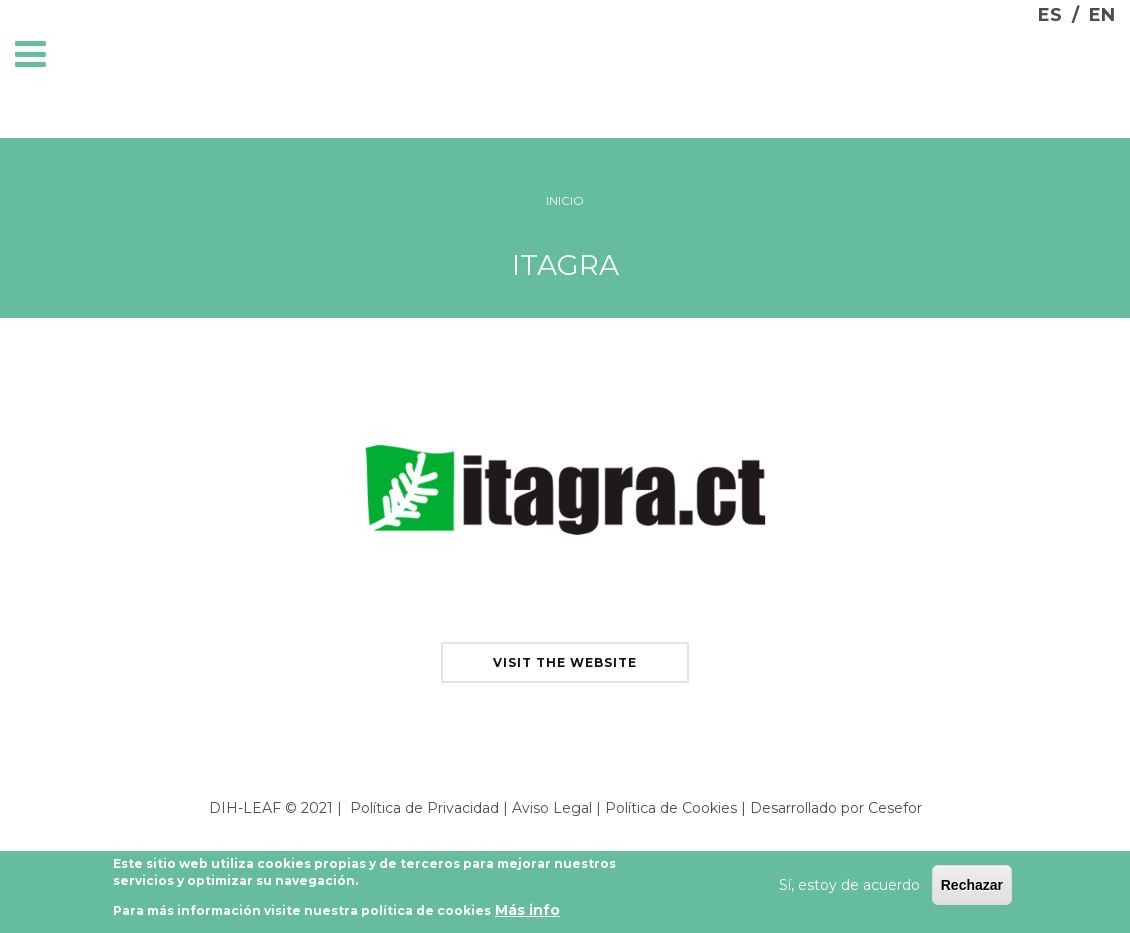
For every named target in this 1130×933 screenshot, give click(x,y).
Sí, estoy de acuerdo (849, 888)
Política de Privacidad (424, 808)
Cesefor (895, 808)
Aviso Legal (552, 808)
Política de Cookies (671, 808)
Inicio (565, 200)
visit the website (565, 662)
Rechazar (972, 888)
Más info (527, 913)
